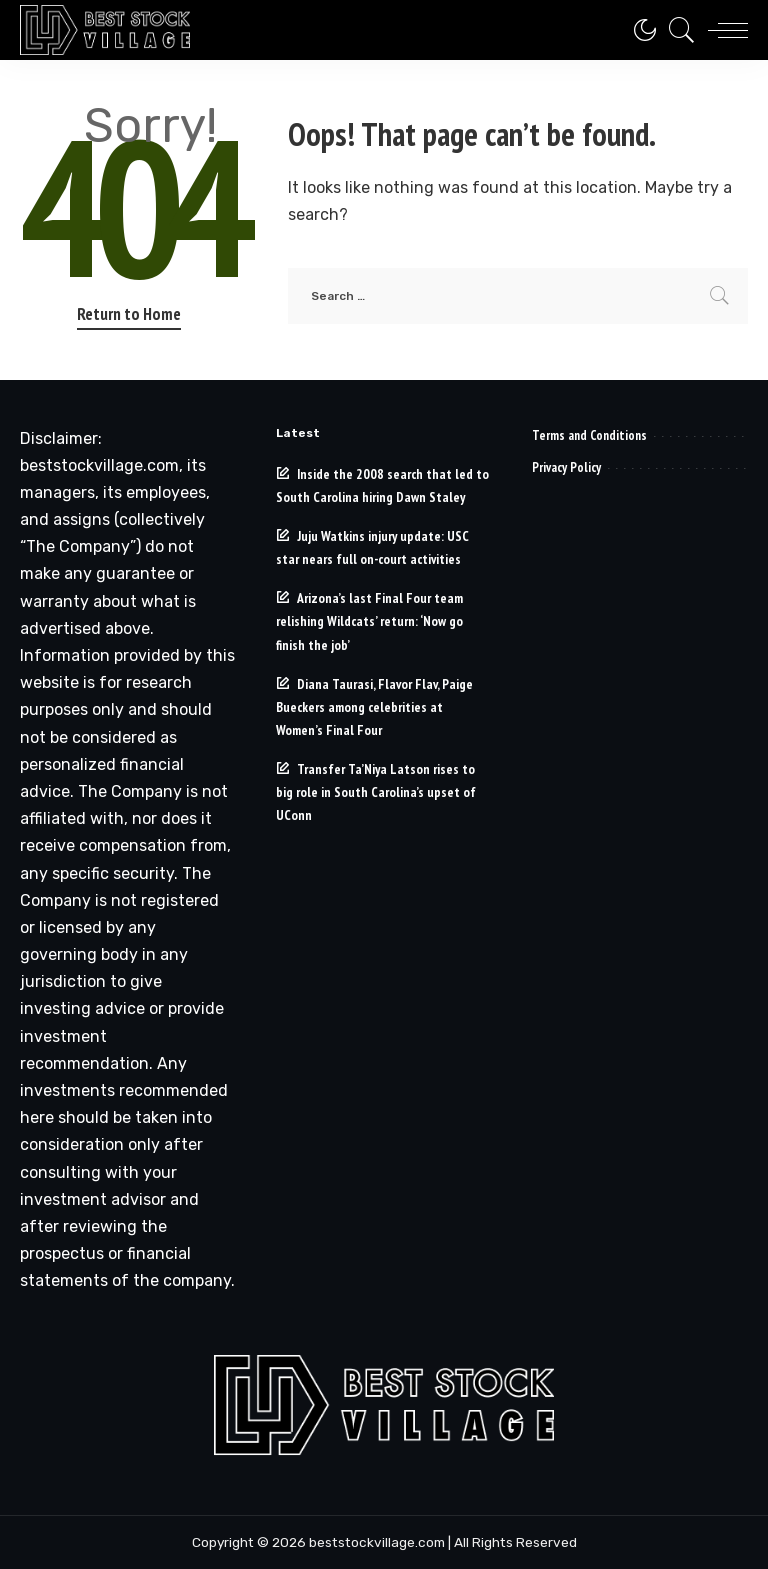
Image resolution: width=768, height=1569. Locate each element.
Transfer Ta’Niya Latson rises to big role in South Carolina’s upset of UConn (376, 792)
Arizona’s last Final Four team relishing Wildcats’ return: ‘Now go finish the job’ (369, 621)
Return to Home (129, 314)
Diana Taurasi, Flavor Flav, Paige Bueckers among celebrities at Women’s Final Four (374, 707)
